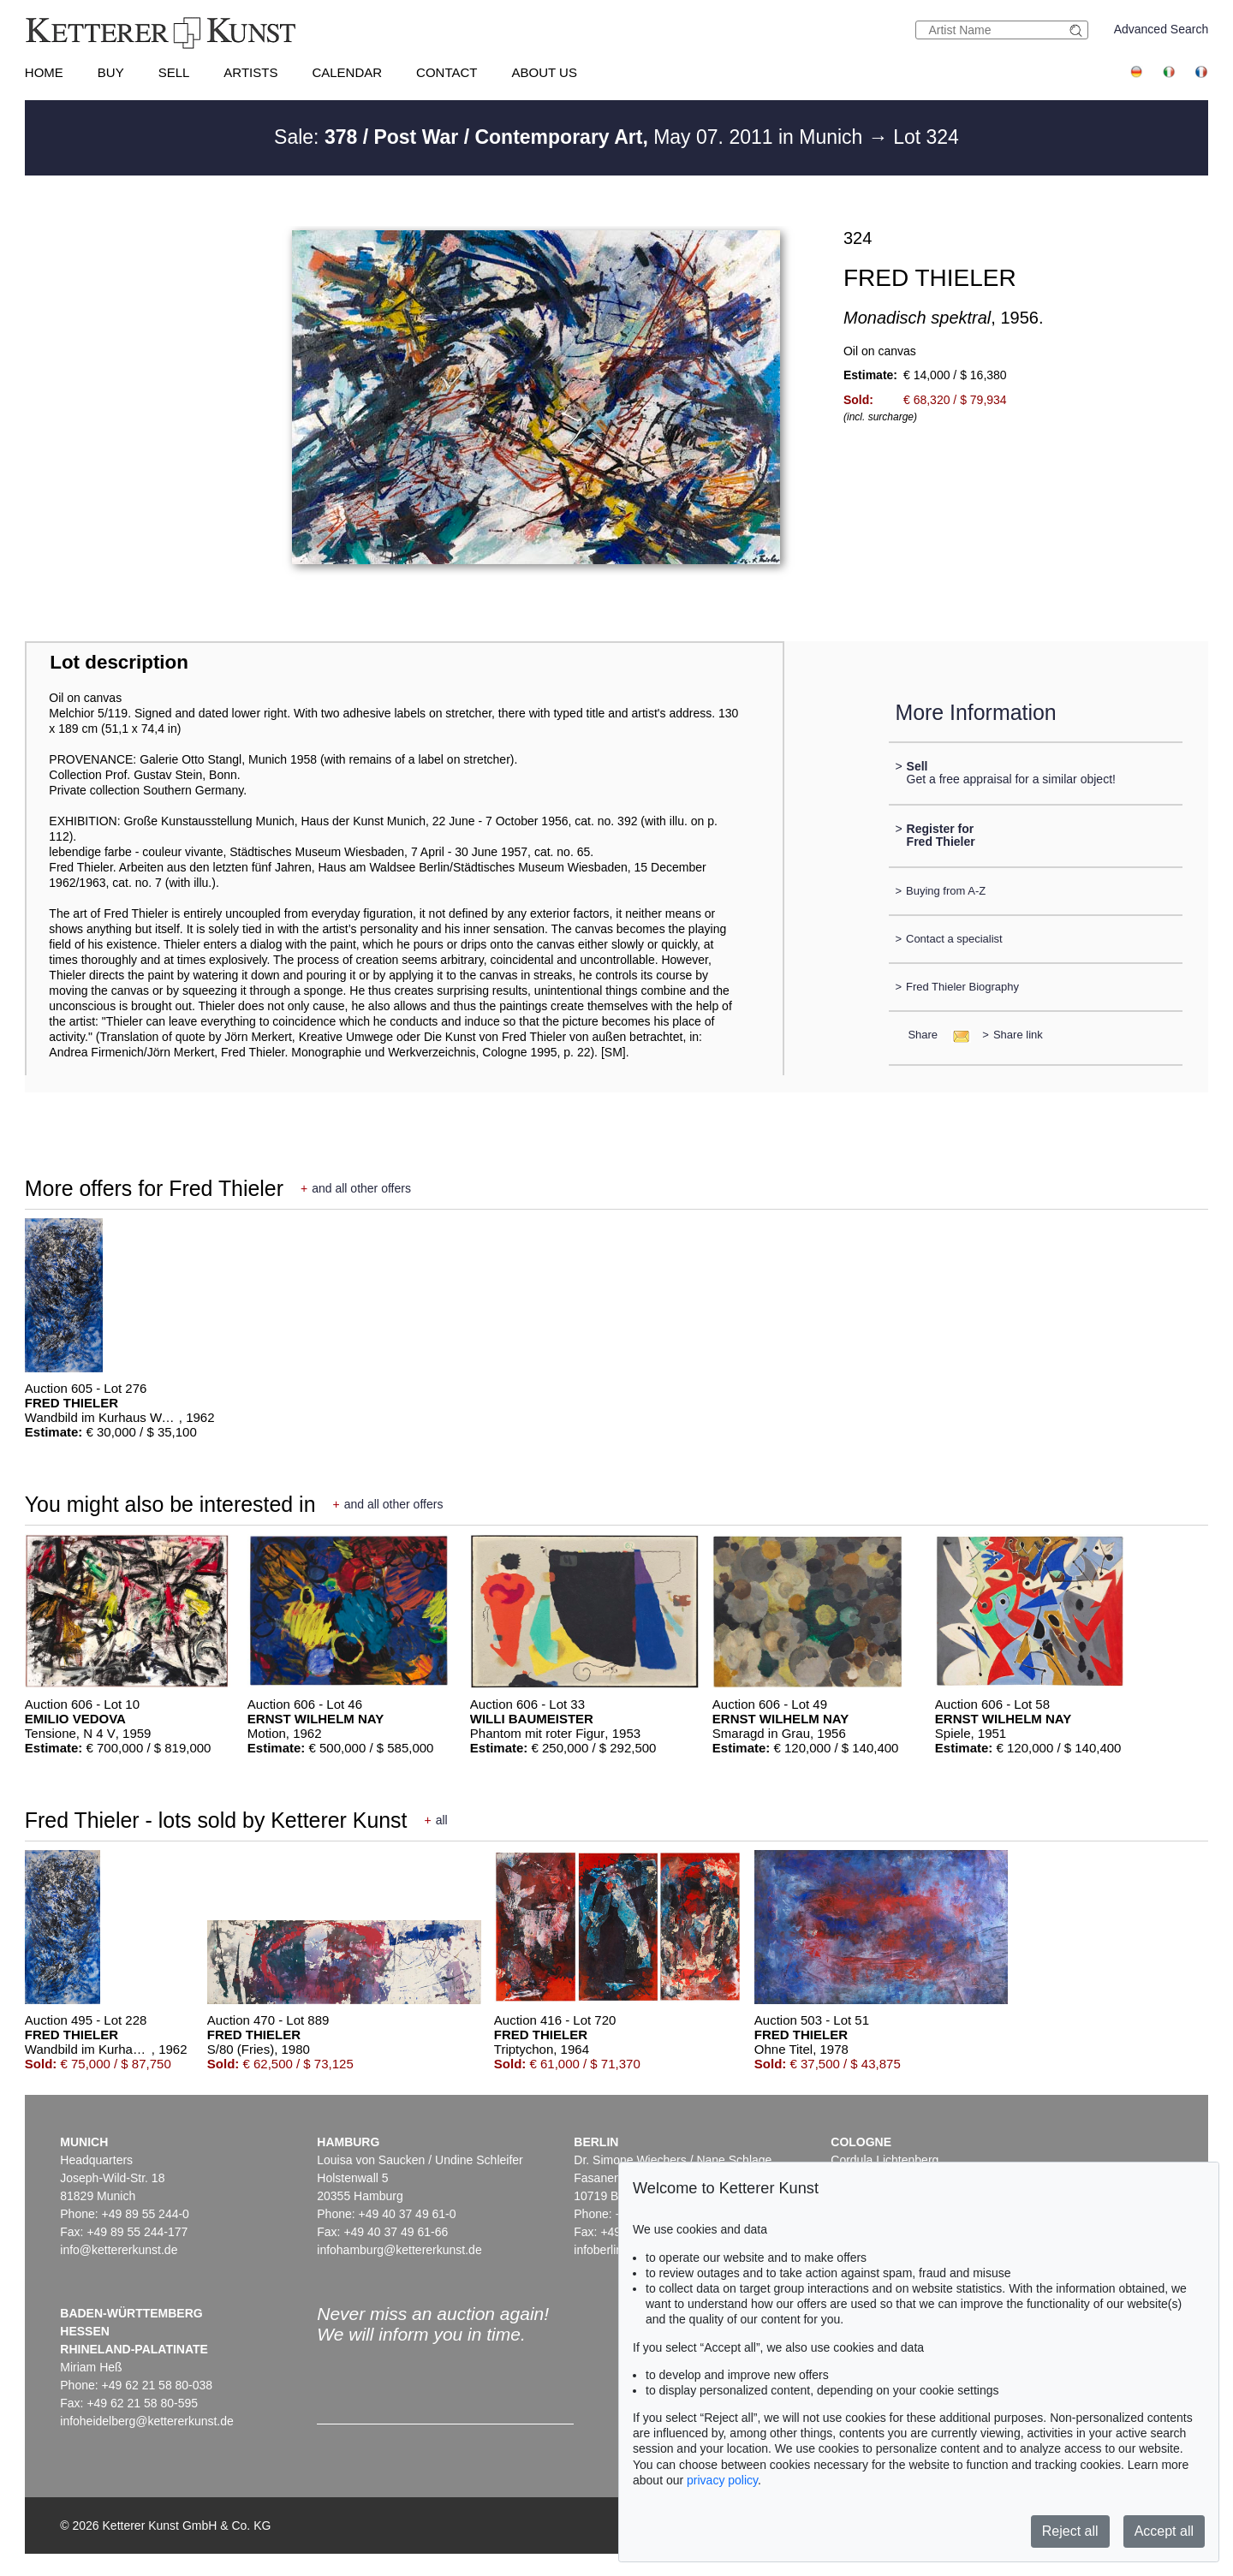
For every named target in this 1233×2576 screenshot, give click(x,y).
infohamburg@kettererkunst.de (399, 2250)
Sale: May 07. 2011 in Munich (571, 137)
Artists (250, 72)
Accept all (1164, 2531)
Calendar (347, 72)
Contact (446, 72)
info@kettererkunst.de (118, 2250)
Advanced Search (1161, 29)
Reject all (1070, 2531)
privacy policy (722, 2480)
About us (544, 72)
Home (44, 72)
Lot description (119, 662)
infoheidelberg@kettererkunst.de (147, 2421)
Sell (174, 72)
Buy (111, 72)
